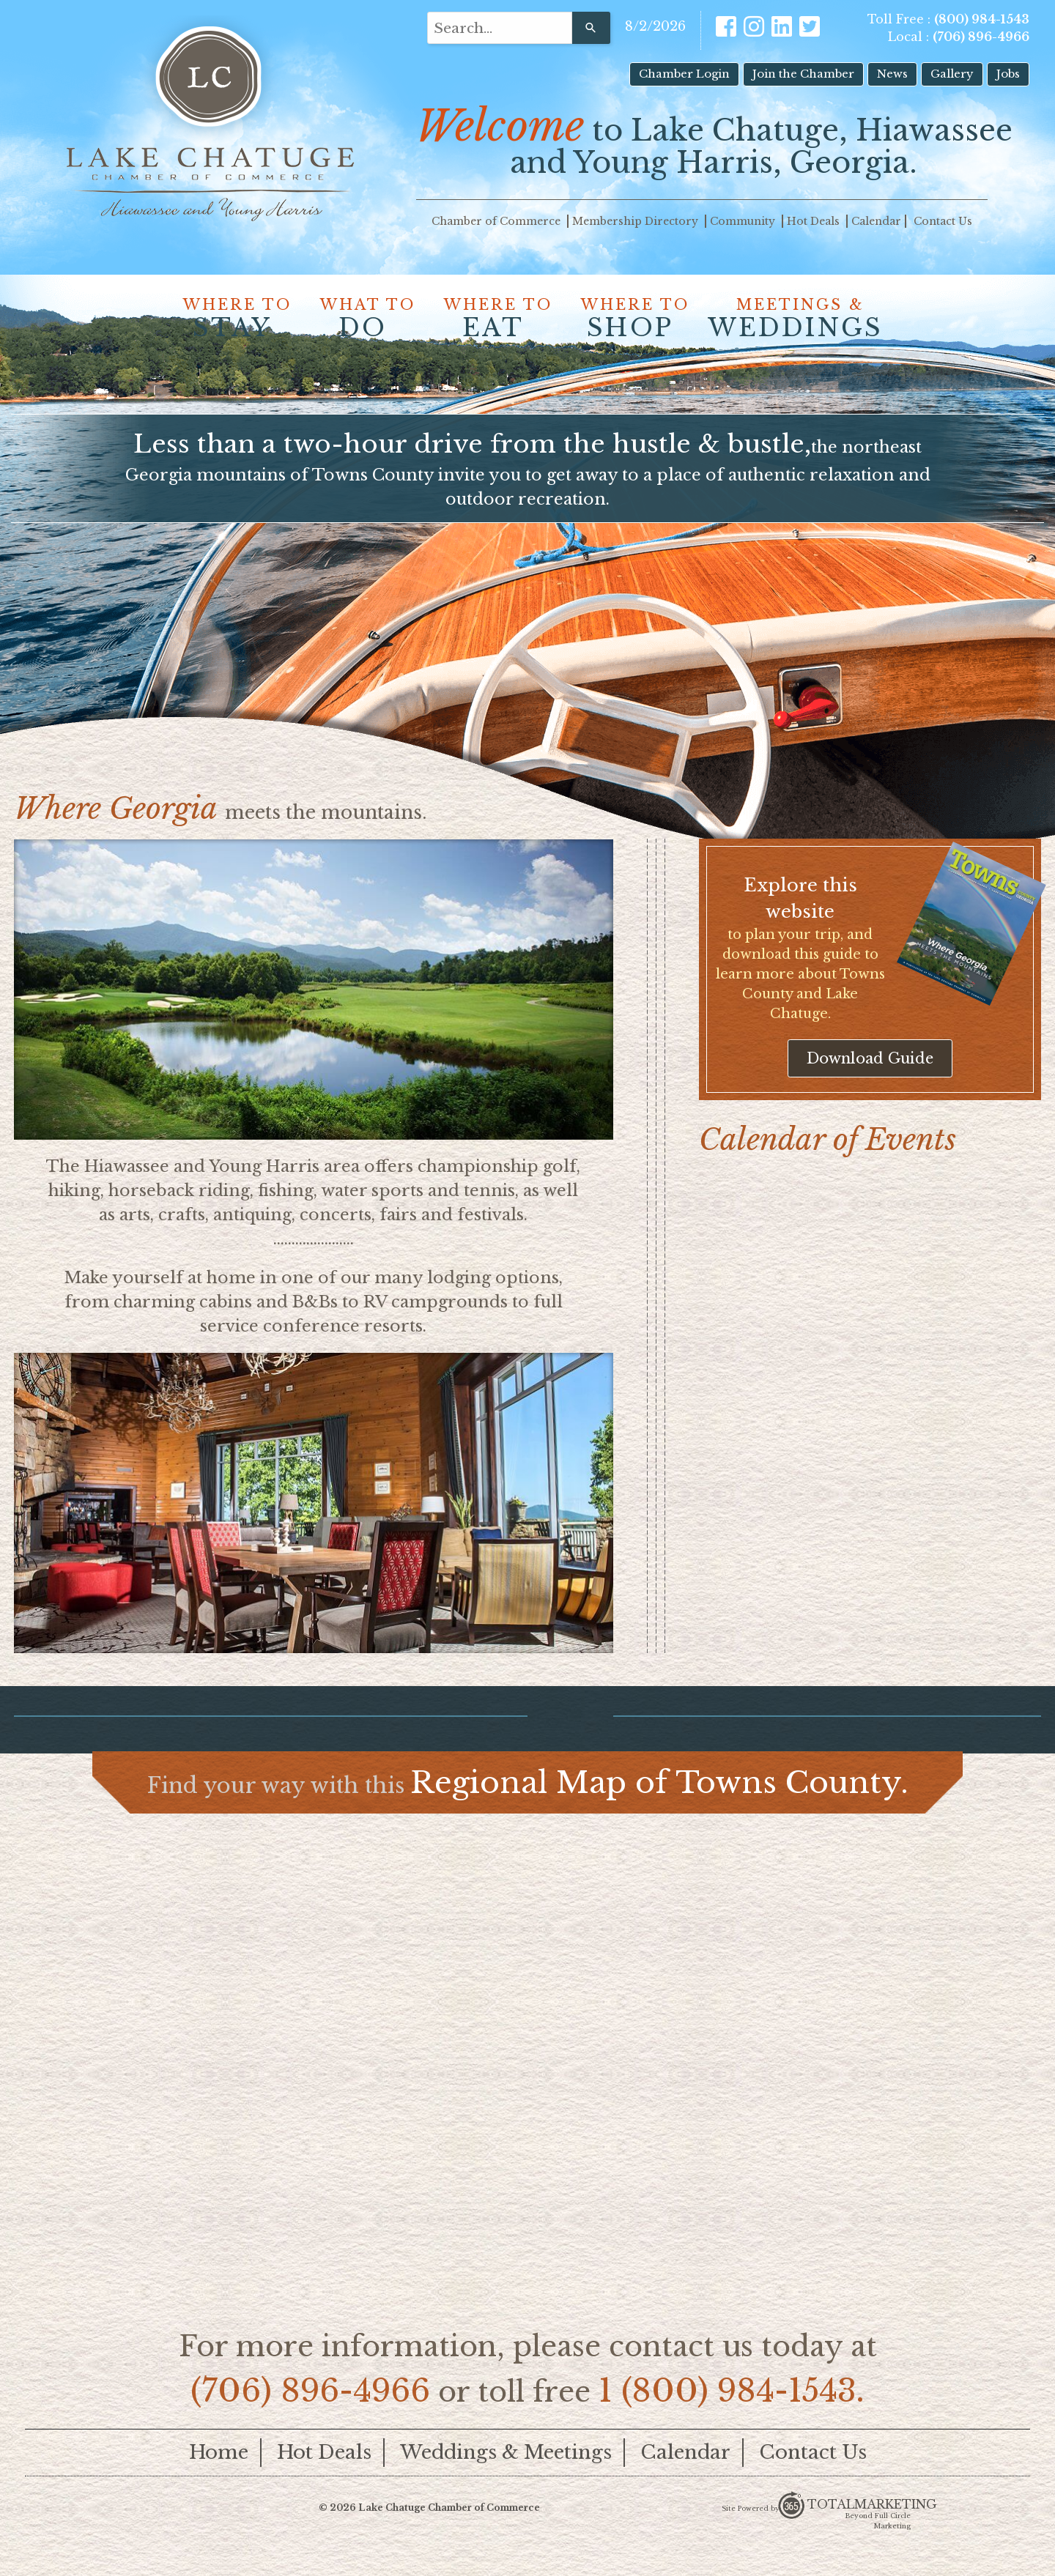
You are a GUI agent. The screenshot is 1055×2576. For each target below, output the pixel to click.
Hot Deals (815, 221)
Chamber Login (684, 74)
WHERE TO (232, 319)
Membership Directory (636, 221)
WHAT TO (362, 319)
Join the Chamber (803, 74)
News (892, 74)
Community (744, 221)
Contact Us (943, 221)
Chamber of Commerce (497, 221)
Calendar (876, 221)
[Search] (591, 28)
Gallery (952, 74)
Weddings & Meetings (506, 2475)
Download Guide (870, 1081)
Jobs (1008, 74)
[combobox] (499, 28)
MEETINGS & (795, 319)
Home (218, 2475)
